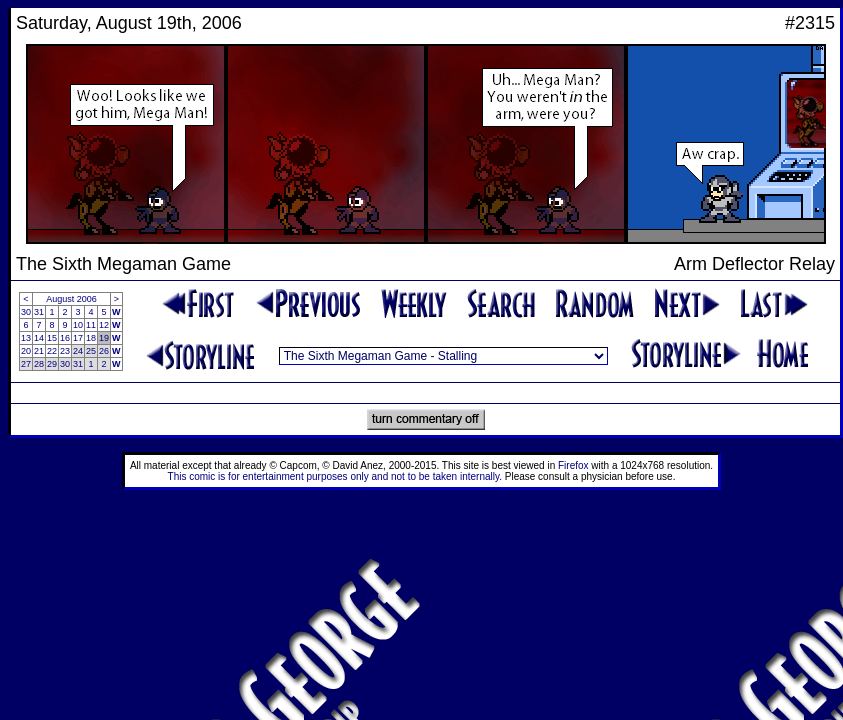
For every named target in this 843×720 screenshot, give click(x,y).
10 (78, 325)
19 (104, 338)
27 (26, 364)
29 (52, 364)
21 (39, 351)
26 (104, 351)
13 (26, 338)
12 (104, 325)
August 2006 (71, 299)
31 (39, 312)
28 (39, 364)
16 (65, 338)
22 (52, 351)
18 (91, 338)
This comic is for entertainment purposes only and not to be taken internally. (335, 476)
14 (39, 338)
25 (91, 351)
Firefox (573, 465)
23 (65, 351)
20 (26, 351)
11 (91, 325)
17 (78, 338)
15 (52, 338)
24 (78, 351)
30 (26, 312)
